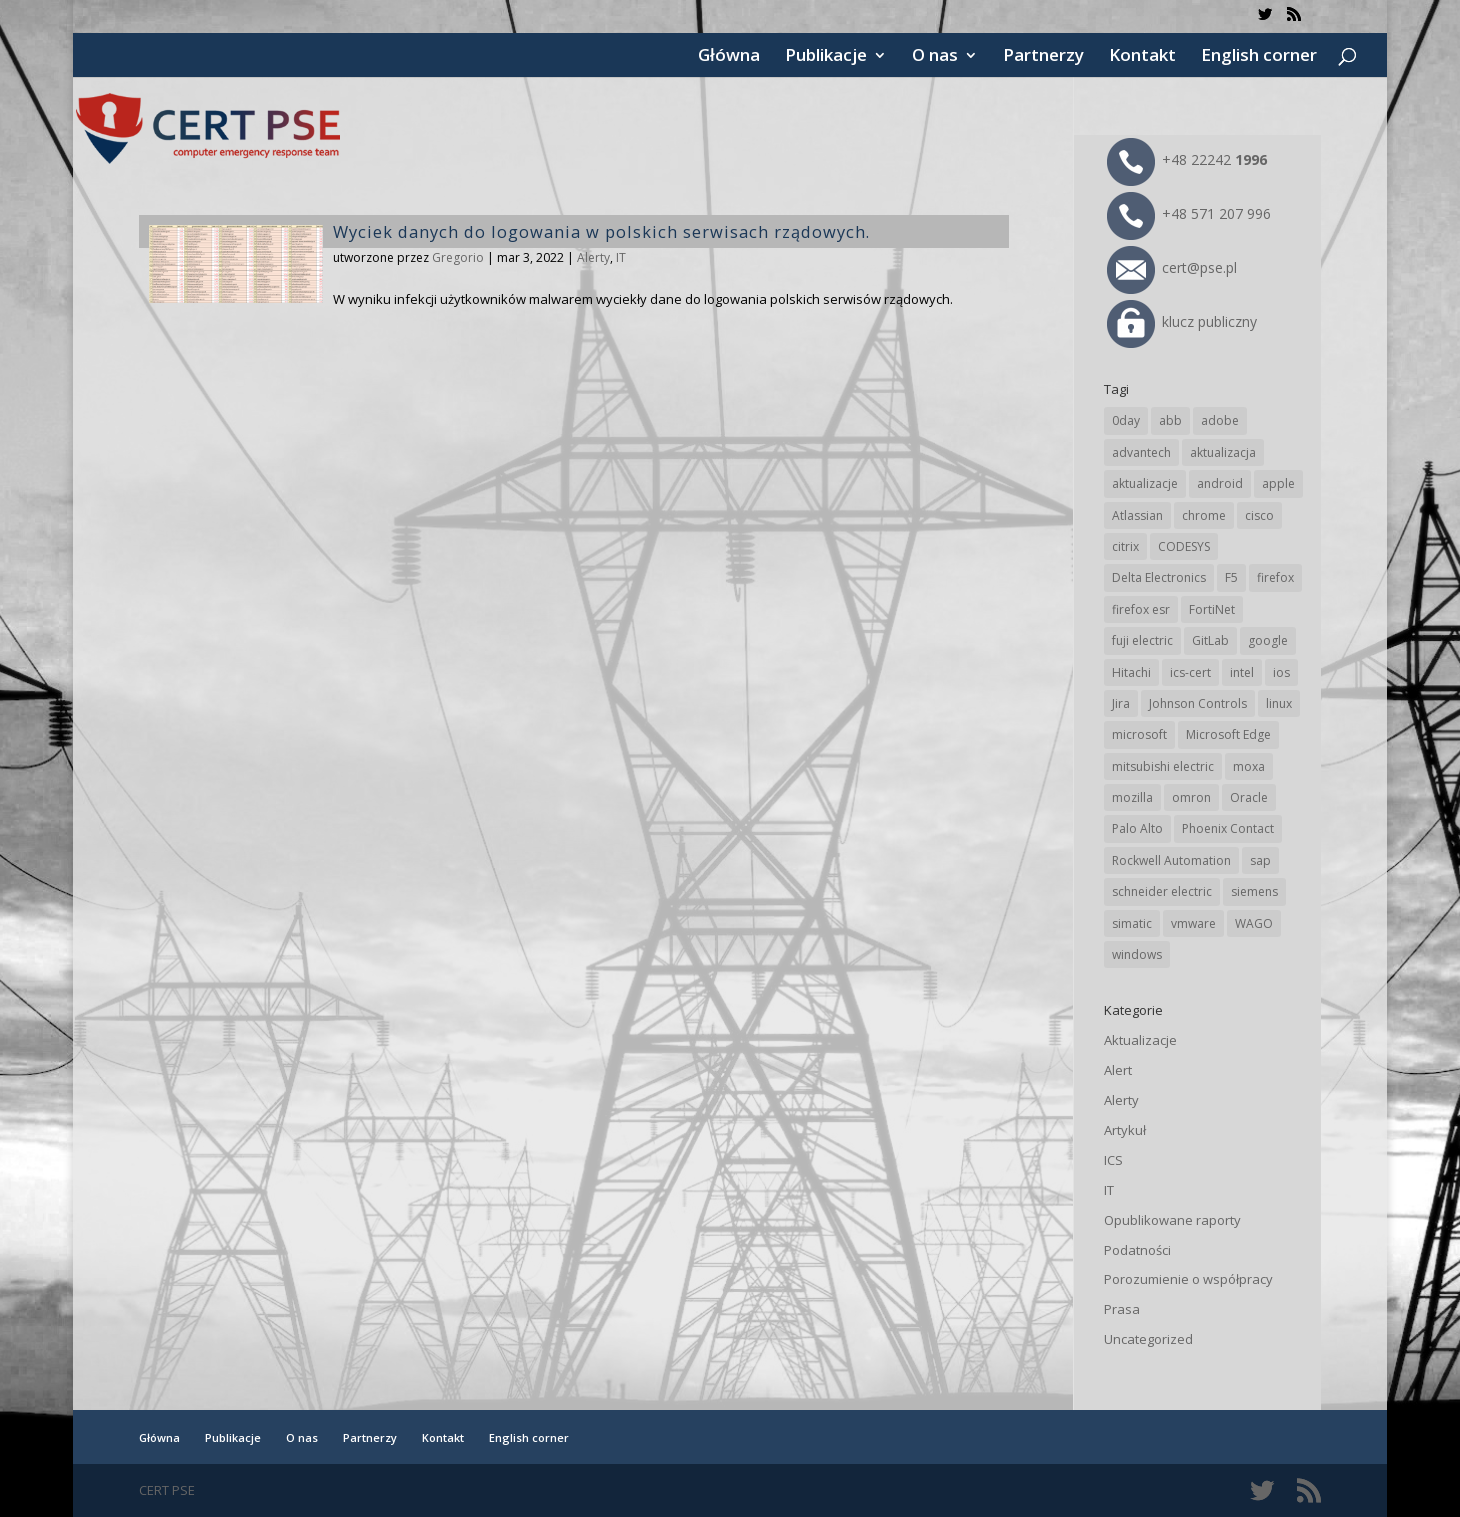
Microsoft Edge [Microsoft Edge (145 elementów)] (1228, 734)
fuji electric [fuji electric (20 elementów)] (1142, 640)
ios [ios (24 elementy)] (1281, 672)
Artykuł (1125, 1130)
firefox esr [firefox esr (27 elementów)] (1141, 609)
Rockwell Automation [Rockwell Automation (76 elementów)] (1171, 860)
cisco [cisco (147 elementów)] (1259, 515)
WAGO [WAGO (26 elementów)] (1254, 923)
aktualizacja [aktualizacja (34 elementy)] (1223, 452)
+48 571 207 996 (1189, 213)
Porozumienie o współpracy (1188, 1279)
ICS (1113, 1160)
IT (621, 257)
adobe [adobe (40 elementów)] (1220, 420)
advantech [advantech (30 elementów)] (1141, 452)
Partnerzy (1043, 57)
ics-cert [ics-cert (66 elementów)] (1190, 672)
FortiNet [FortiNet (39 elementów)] (1212, 609)
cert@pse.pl (1172, 267)
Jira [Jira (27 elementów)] (1121, 703)
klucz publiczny (1182, 321)
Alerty (593, 257)
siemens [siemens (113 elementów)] (1254, 891)
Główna (729, 57)
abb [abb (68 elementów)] (1170, 420)
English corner (1259, 57)
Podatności (1137, 1250)
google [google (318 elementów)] (1268, 640)
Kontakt (1142, 57)
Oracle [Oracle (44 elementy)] (1249, 797)
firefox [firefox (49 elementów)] (1275, 577)
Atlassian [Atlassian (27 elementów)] (1137, 515)
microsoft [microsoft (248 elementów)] (1139, 734)
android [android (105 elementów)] (1220, 483)
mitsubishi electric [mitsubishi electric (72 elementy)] (1163, 766)
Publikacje (826, 57)
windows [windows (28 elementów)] (1137, 954)
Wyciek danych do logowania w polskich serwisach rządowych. (601, 231)
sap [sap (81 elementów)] (1260, 860)
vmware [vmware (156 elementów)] (1193, 923)
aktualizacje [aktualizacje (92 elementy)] (1145, 483)
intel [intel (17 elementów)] (1242, 672)
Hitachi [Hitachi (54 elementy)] (1131, 672)
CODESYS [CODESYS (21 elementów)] (1184, 546)
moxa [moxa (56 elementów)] (1249, 766)
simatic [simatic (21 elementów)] (1132, 923)
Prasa (1122, 1309)
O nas (935, 57)
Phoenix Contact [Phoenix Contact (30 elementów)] (1228, 828)
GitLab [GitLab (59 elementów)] (1210, 640)
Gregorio (458, 257)
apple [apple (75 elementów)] (1278, 483)
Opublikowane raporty (1172, 1220)
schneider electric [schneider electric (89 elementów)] (1162, 891)
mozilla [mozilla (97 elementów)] (1132, 797)
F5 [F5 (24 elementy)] (1231, 577)
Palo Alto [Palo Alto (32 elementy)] (1137, 828)
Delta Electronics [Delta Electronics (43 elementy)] (1159, 577)
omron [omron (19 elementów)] (1191, 797)
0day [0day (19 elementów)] (1126, 420)
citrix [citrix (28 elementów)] (1125, 546)
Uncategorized (1148, 1339)
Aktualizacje (1140, 1040)
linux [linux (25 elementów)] (1279, 703)
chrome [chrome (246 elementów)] (1204, 515)
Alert (1118, 1070)
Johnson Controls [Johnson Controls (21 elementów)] (1198, 703)
